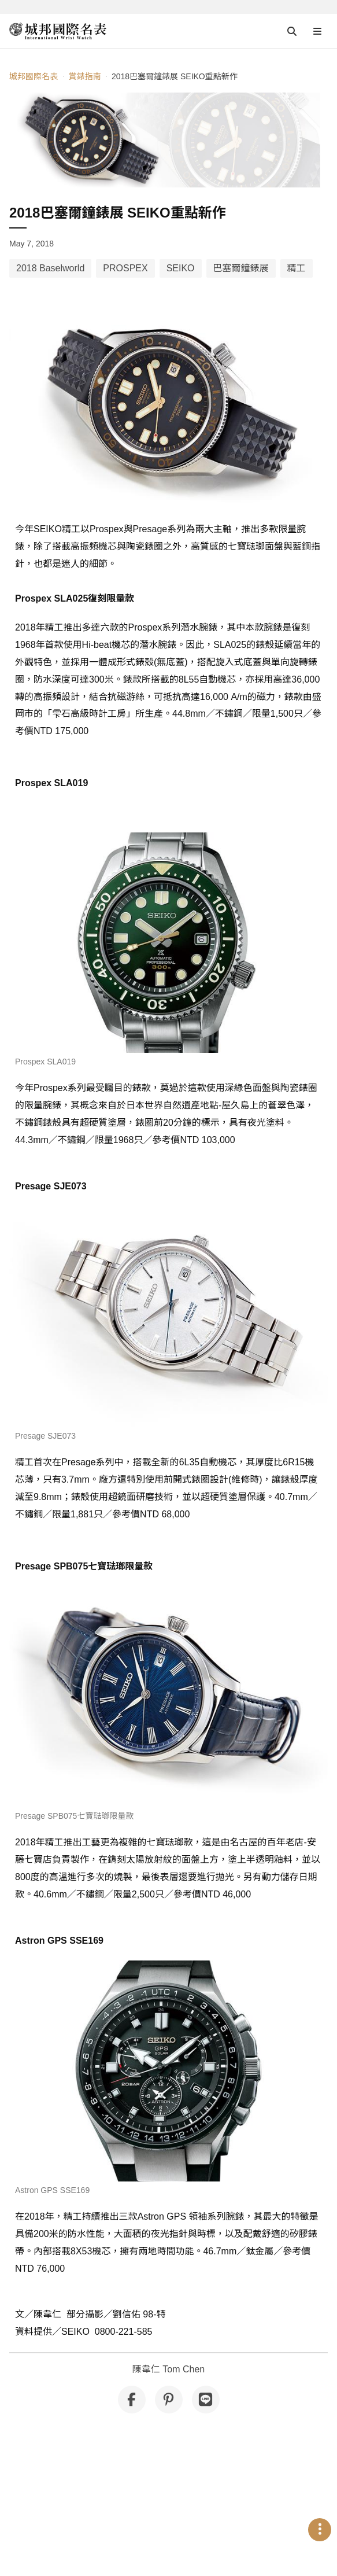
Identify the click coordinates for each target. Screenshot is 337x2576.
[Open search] (292, 31)
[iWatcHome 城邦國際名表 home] (57, 31)
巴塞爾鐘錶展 (241, 268)
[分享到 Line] (206, 2399)
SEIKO (180, 268)
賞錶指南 (84, 76)
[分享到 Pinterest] (169, 2399)
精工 (296, 268)
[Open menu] (317, 31)
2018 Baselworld (50, 268)
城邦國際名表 (33, 76)
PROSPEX (125, 268)
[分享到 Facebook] (132, 2399)
